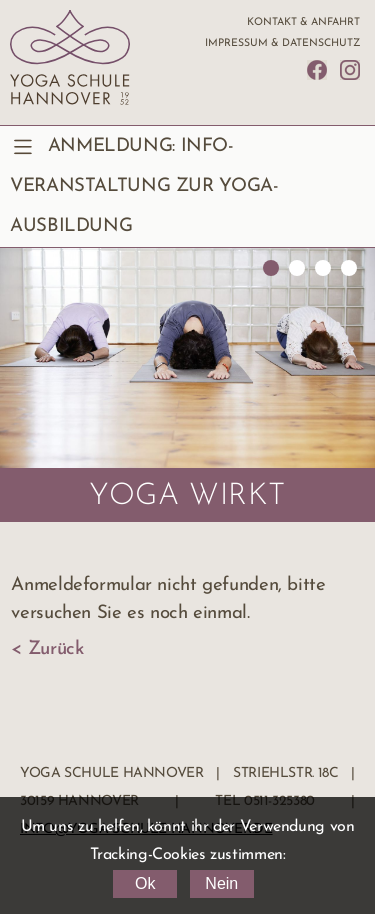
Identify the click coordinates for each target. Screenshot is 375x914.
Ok (145, 883)
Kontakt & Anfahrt (303, 22)
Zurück (56, 649)
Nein (221, 883)
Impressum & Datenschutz (282, 43)
